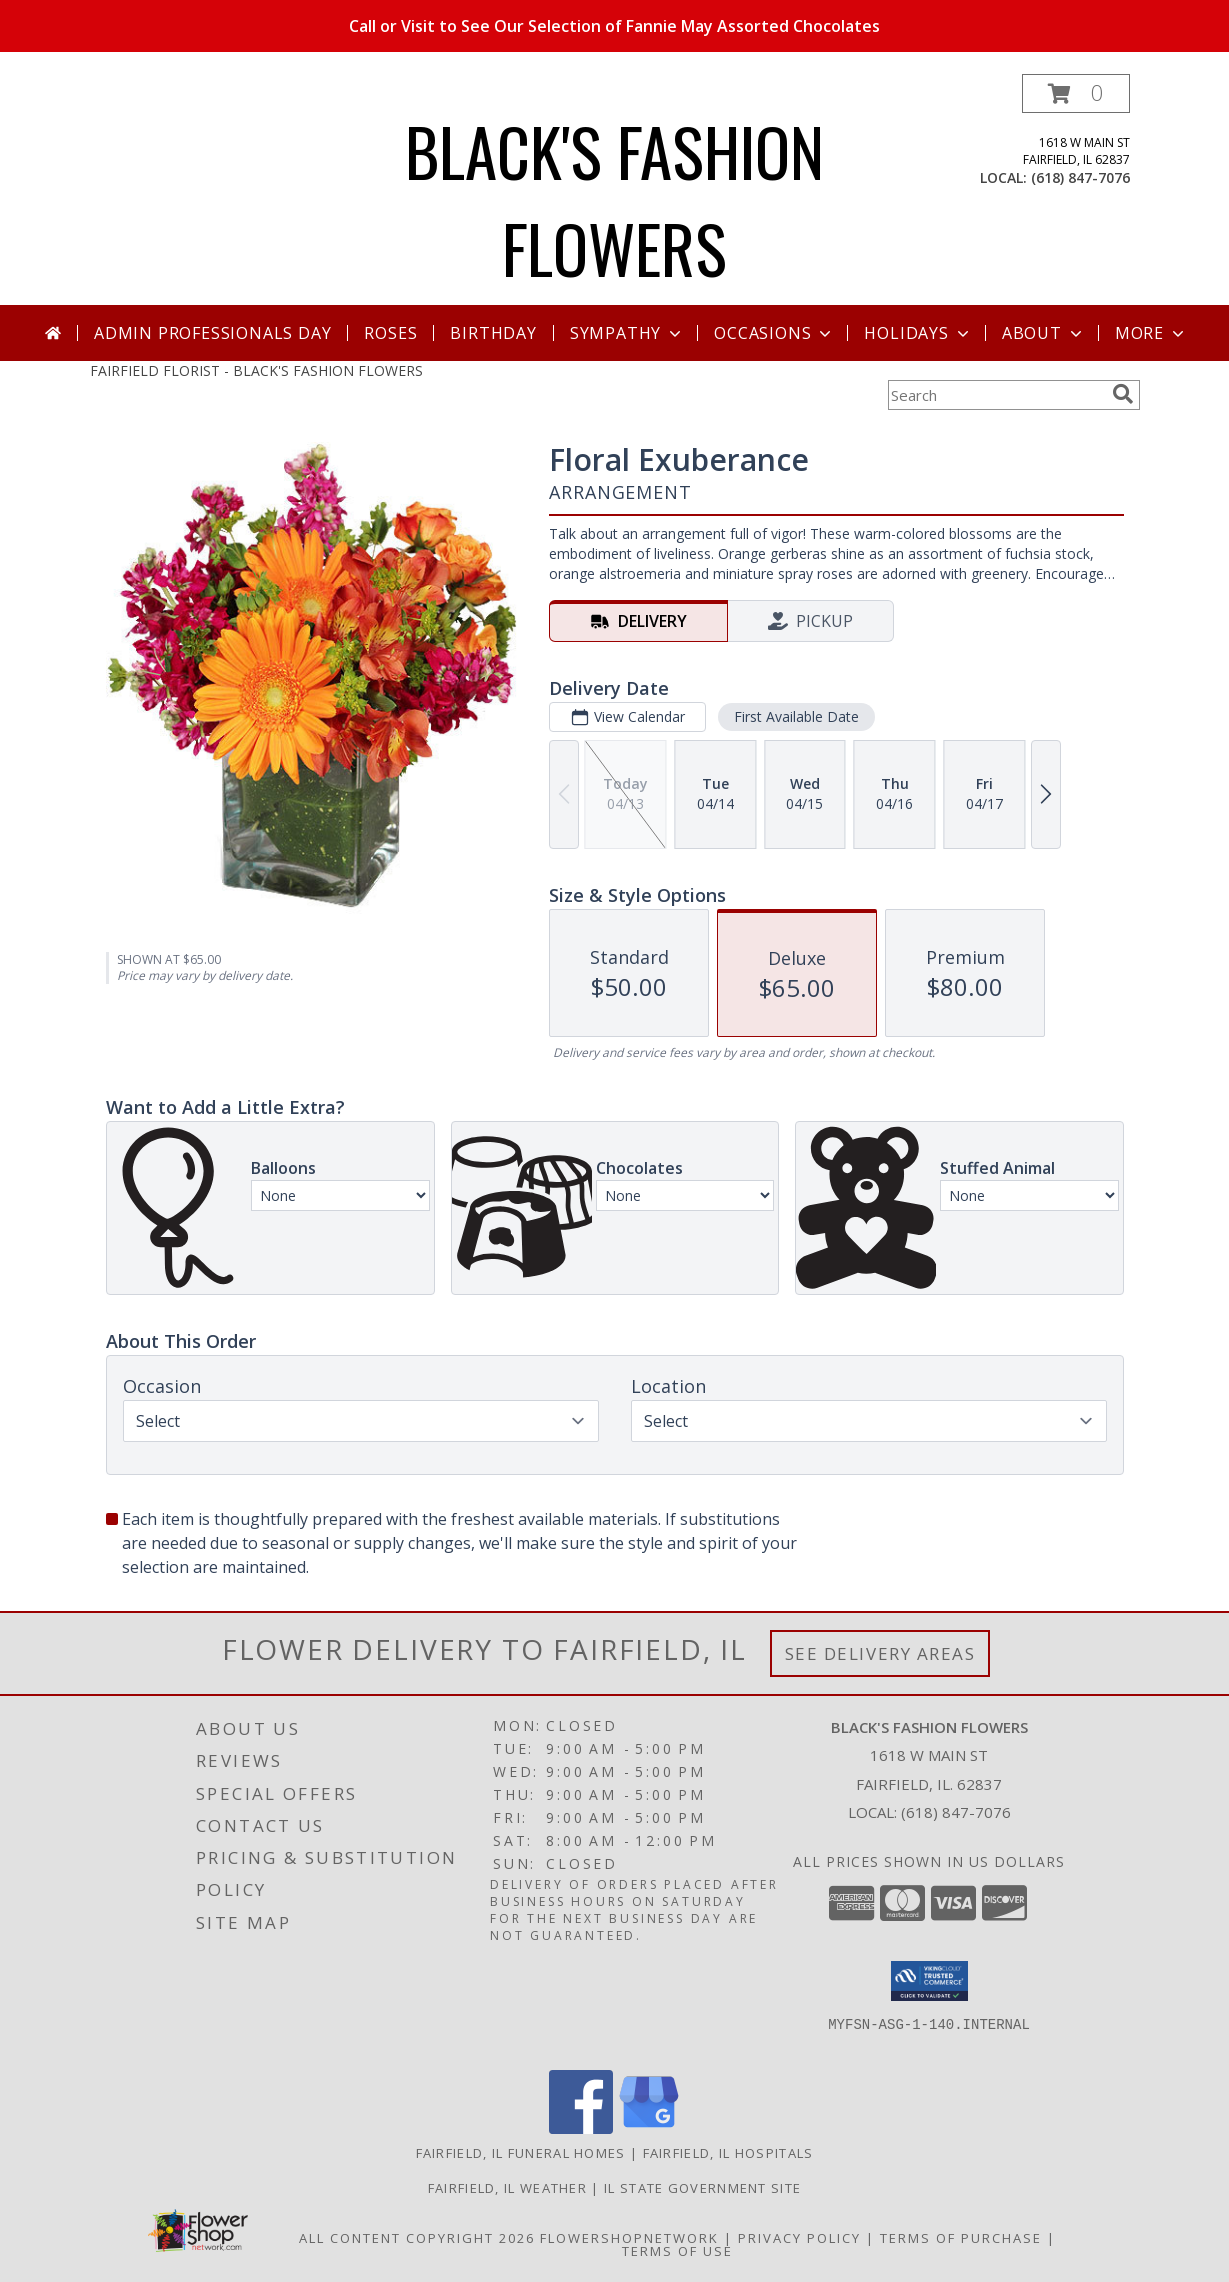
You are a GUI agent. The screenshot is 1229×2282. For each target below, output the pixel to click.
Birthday (493, 333)
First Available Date (795, 716)
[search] (1123, 394)
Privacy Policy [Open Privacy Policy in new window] (799, 2238)
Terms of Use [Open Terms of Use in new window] (677, 2251)
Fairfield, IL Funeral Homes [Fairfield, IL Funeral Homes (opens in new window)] (521, 2153)
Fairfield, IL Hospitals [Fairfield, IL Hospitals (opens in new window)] (728, 2153)
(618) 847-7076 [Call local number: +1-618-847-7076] (1080, 177)
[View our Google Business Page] (649, 2128)
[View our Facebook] (581, 2128)
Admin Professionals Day (212, 333)
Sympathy (627, 333)
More (1151, 333)
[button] (1076, 93)
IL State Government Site (702, 2188)
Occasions (774, 333)
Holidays (918, 333)
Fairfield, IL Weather (507, 2188)
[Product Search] (996, 395)
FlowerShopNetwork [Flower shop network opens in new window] (629, 2238)
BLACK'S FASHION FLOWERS (614, 199)
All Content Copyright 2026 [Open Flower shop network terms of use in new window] (417, 2238)
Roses (390, 333)
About (1044, 333)
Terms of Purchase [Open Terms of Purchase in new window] (961, 2238)
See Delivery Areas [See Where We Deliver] (880, 1653)
